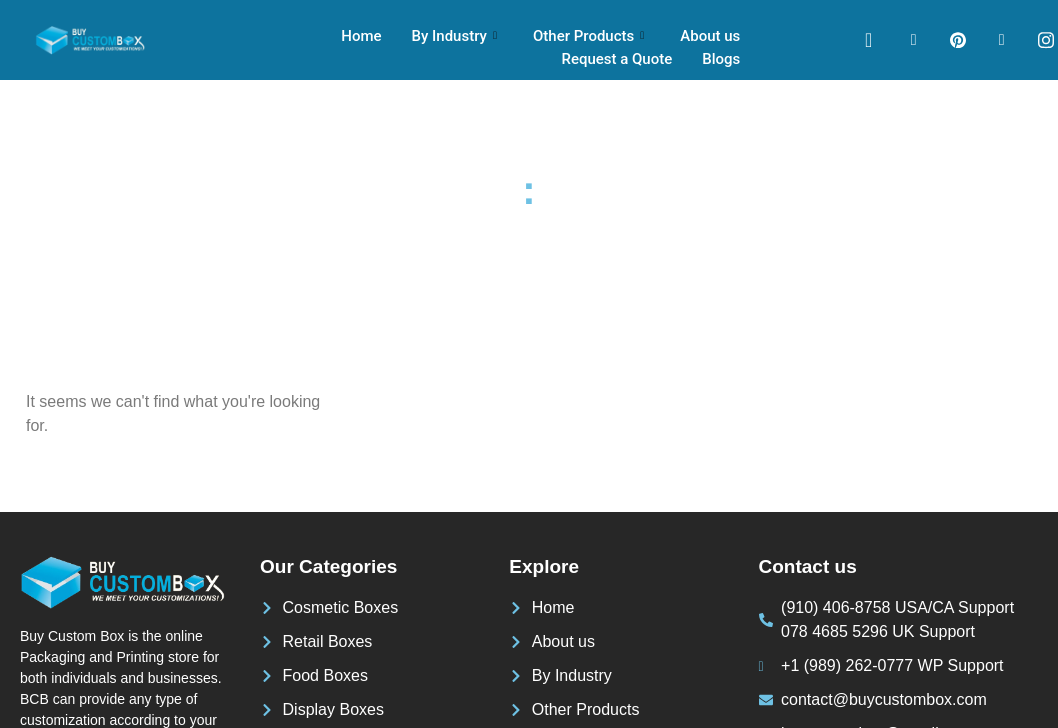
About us (710, 36)
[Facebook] (914, 40)
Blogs (721, 59)
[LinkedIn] (1002, 40)
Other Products (588, 36)
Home (362, 36)
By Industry (454, 36)
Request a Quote (617, 59)
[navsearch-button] (869, 40)
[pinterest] (958, 40)
